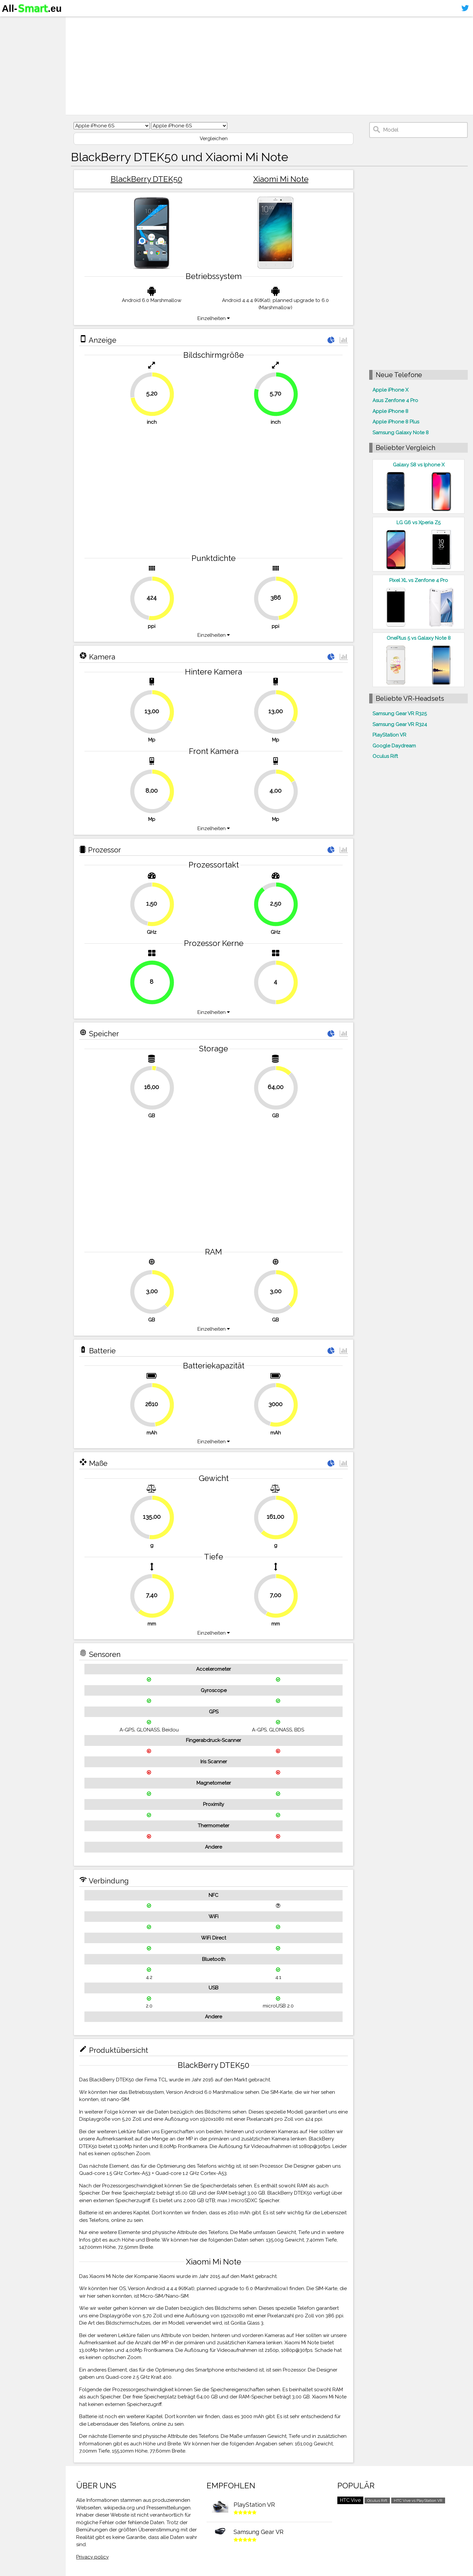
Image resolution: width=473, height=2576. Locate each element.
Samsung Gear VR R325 (399, 714)
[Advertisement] (269, 66)
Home (12, 23)
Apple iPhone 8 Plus (395, 422)
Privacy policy (92, 2557)
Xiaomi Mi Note (280, 179)
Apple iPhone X (390, 390)
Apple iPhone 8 (390, 411)
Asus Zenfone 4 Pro (395, 400)
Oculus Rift (385, 756)
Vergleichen (214, 138)
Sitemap (14, 73)
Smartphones (23, 35)
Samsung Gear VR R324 (399, 724)
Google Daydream (394, 746)
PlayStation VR (389, 735)
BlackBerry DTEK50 (146, 179)
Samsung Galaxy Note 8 (400, 433)
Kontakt (14, 61)
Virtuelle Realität (26, 48)
